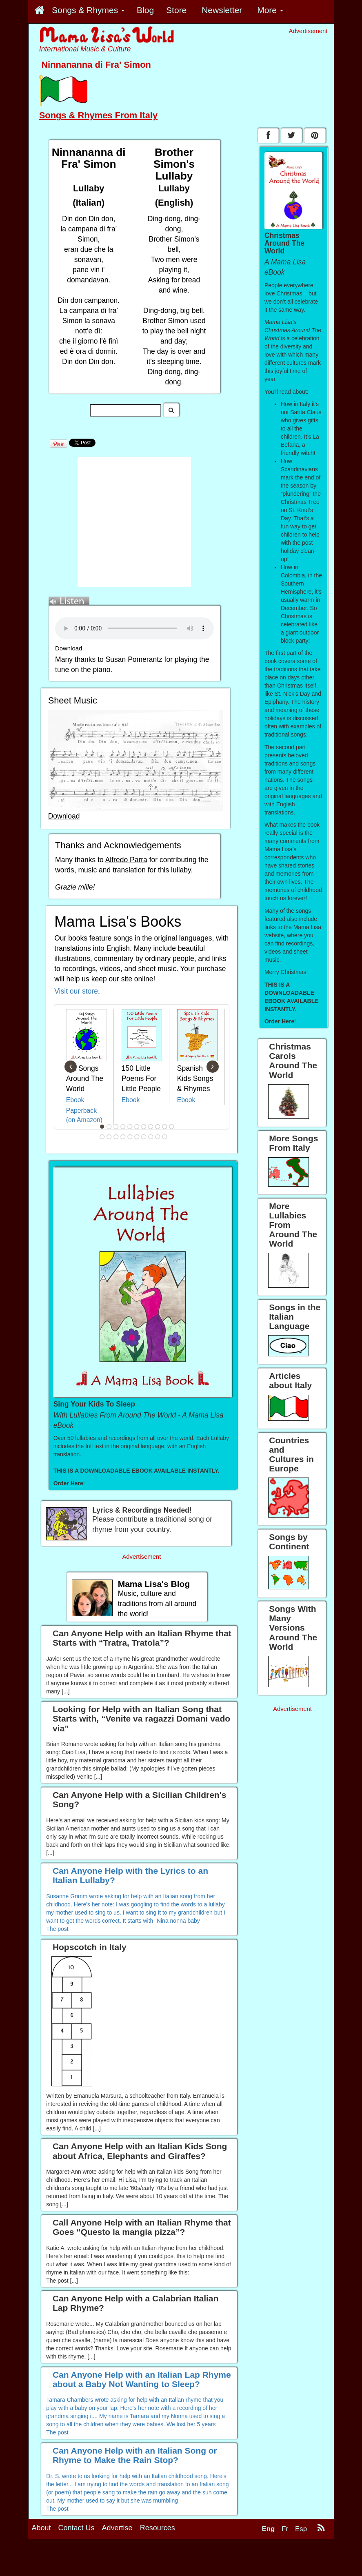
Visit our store (76, 991)
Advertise (117, 2528)
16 (130, 1137)
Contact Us (76, 2528)
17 (137, 1137)
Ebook (75, 1099)
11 (171, 1127)
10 (164, 1127)
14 (116, 1137)
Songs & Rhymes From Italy (98, 115)
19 (151, 1137)
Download (68, 648)
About (41, 2528)
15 (123, 1137)
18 (144, 1137)
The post (57, 1929)
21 (164, 1137)
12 (102, 1137)
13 (109, 1137)
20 (157, 1137)
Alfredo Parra (126, 860)
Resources (157, 2528)
